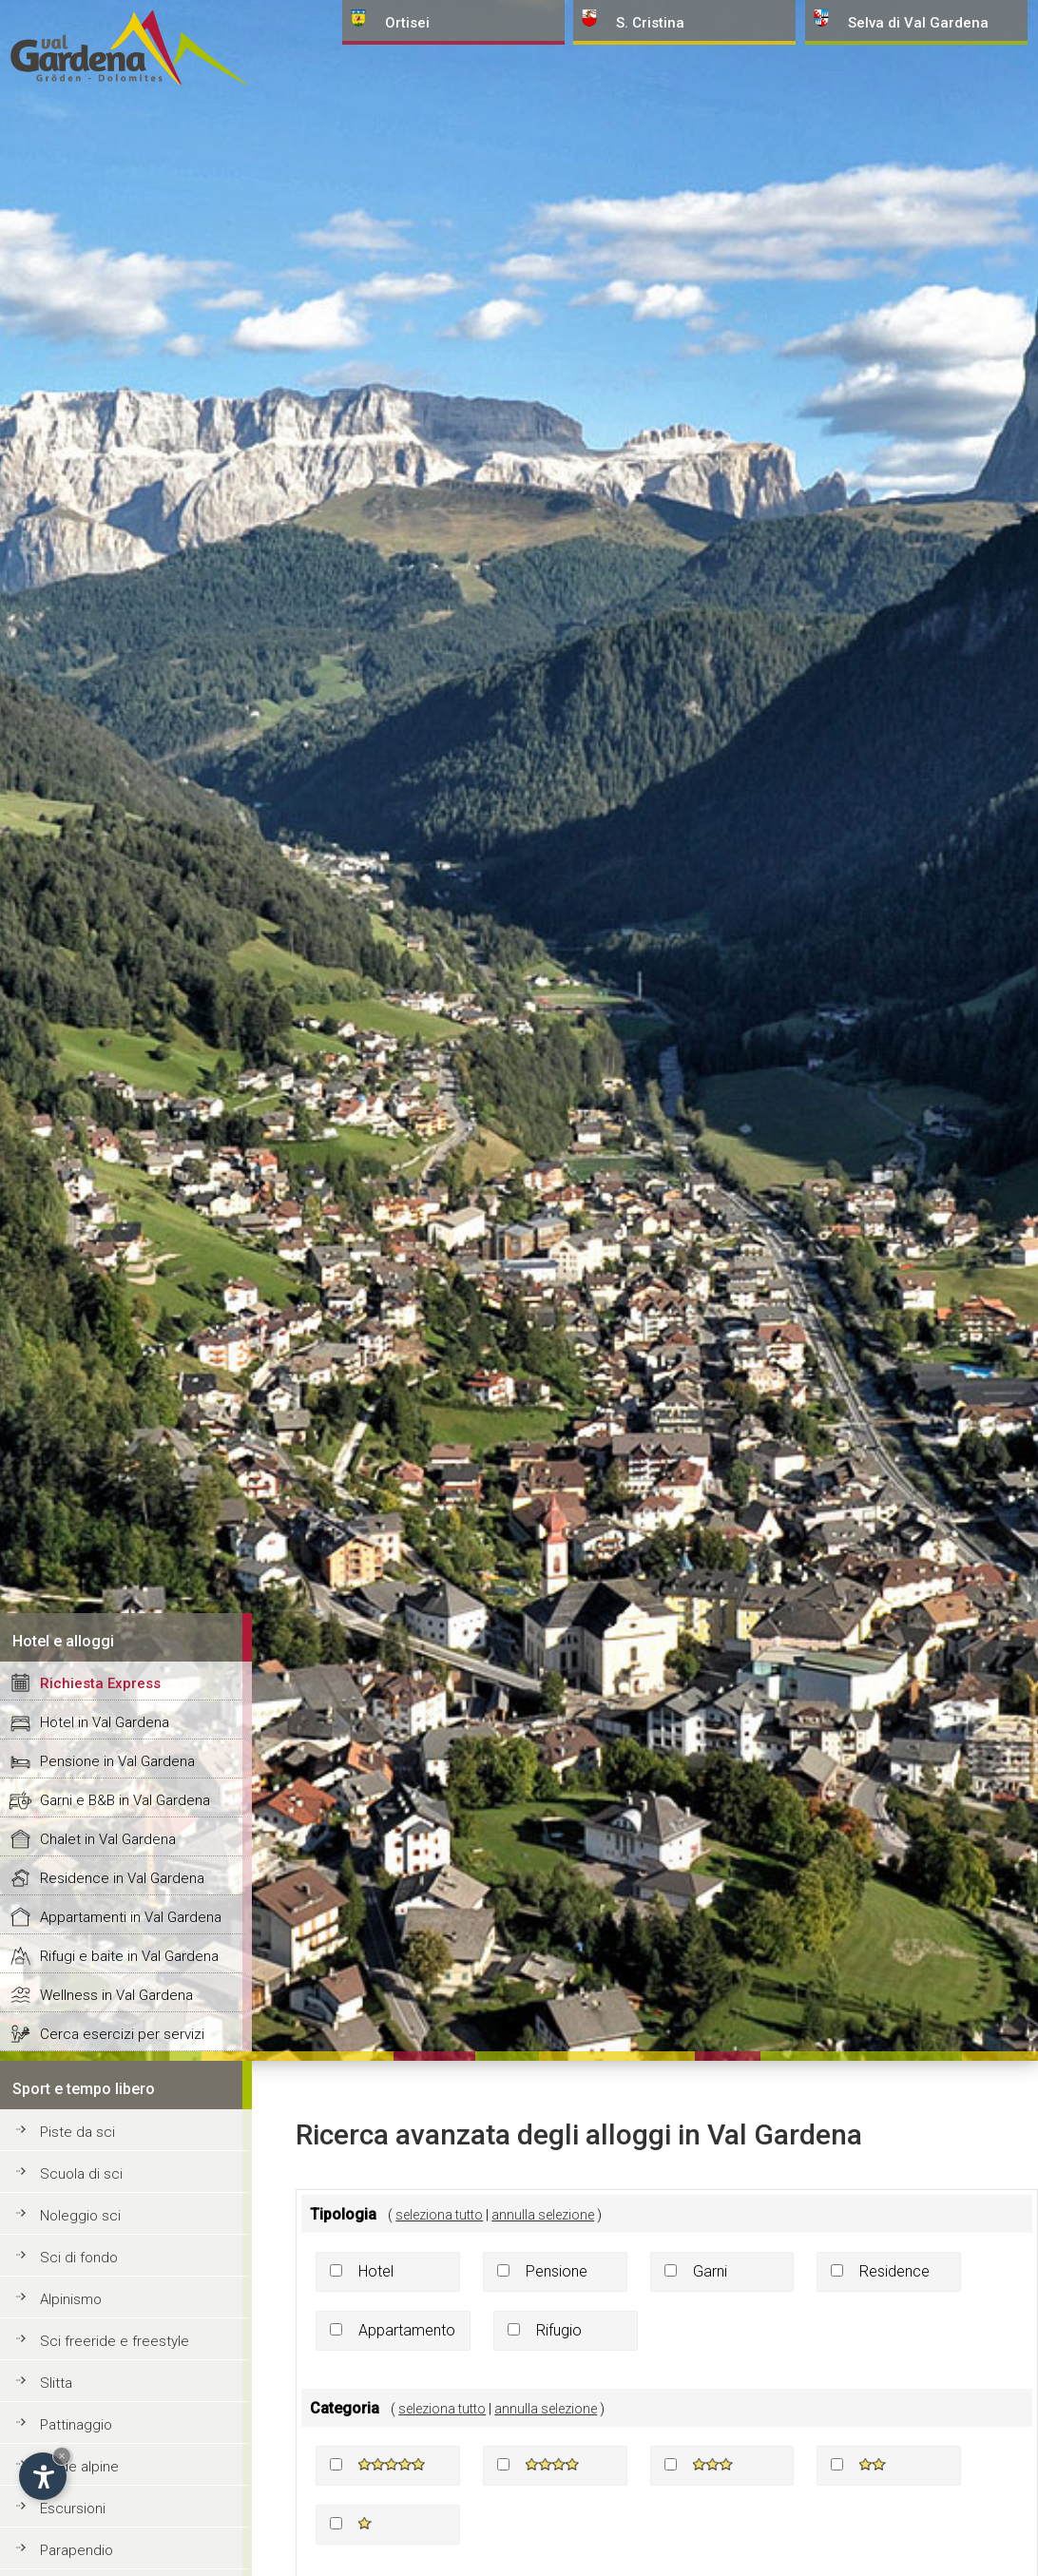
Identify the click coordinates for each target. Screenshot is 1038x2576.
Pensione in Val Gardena (117, 1761)
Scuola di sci (81, 2173)
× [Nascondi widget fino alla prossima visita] (62, 2456)
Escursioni (73, 2508)
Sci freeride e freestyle (114, 2341)
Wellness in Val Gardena (116, 1995)
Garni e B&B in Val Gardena (125, 1800)
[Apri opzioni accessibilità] (43, 2476)
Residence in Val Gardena (122, 1878)
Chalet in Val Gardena (108, 1839)
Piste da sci (77, 2132)
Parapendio (76, 2550)
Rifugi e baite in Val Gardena (129, 1956)
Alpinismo (71, 2299)
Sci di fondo (79, 2257)
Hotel (376, 2271)
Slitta (56, 2383)
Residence (894, 2271)
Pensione (556, 2271)
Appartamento (406, 2330)
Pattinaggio (76, 2424)
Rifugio (559, 2330)
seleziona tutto (439, 2214)
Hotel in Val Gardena (104, 1722)
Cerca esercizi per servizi (122, 2034)
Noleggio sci (80, 2215)
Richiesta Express (100, 1683)
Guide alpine (79, 2466)
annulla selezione (542, 2214)
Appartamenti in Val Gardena (130, 1917)
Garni (710, 2271)
